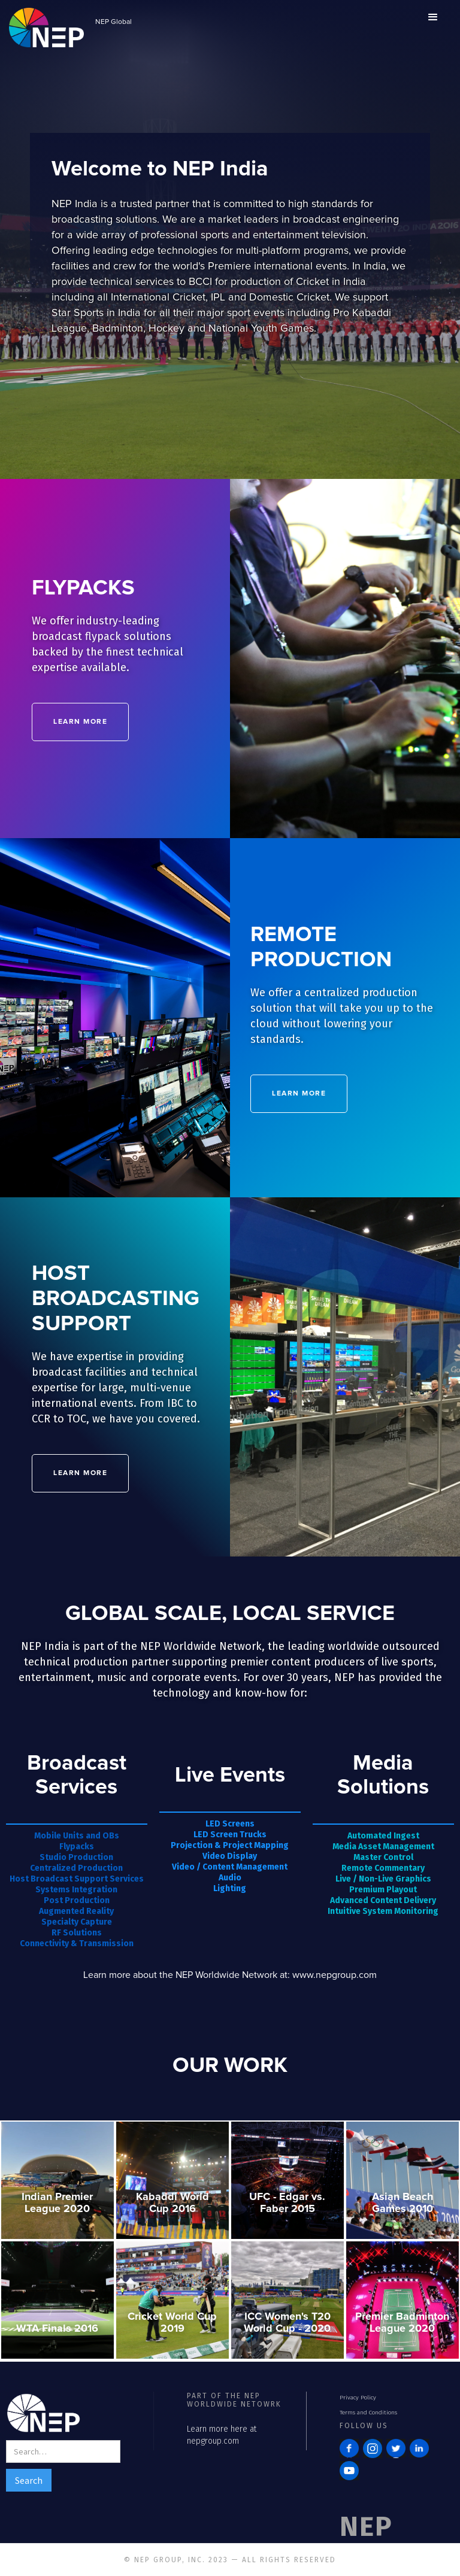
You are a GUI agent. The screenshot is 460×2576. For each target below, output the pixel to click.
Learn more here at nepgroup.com (221, 2435)
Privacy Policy (358, 2397)
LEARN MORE (299, 1093)
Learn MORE (80, 721)
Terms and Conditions (368, 2412)
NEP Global (113, 22)
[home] (46, 25)
